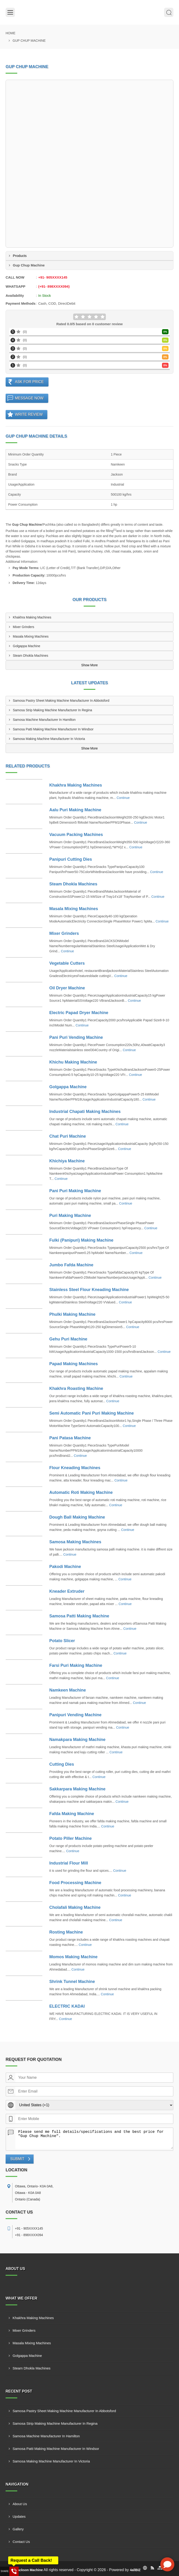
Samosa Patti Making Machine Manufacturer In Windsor (53, 729)
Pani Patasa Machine (70, 1438)
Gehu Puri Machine (68, 1339)
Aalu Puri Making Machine (75, 810)
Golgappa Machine (26, 646)
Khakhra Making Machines (32, 617)
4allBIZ (135, 2570)
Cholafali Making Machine (75, 1907)
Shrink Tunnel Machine (72, 1981)
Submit (17, 2159)
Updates (19, 2516)
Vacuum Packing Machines (76, 834)
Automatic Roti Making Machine (81, 1492)
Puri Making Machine (70, 1215)
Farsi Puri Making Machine (75, 1665)
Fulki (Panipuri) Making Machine (81, 1240)
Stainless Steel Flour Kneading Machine (89, 1289)
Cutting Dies (61, 1764)
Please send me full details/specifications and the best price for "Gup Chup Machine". (94, 2138)
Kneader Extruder (67, 1591)
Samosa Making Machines (75, 1542)
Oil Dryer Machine (67, 988)
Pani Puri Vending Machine (76, 1037)
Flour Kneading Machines (74, 1467)
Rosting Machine (66, 1932)
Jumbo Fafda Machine (71, 1265)
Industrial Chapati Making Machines (85, 1111)
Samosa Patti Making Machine (79, 1616)
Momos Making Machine (73, 1956)
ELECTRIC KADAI (67, 2006)
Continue (123, 798)
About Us (20, 2504)
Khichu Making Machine (73, 1062)
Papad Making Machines (73, 1363)
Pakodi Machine (65, 1566)
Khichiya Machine (67, 1161)
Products (20, 256)
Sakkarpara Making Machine (77, 1789)
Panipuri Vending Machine (75, 1715)
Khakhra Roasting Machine (76, 1388)
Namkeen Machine (67, 1690)
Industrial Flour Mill (68, 1863)
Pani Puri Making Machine (75, 1190)
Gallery (18, 2529)
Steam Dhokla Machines (30, 655)
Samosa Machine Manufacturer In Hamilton (44, 720)
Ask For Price (29, 382)
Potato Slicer (62, 1640)
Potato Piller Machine (70, 1838)
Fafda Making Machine (71, 1813)
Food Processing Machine (75, 1882)
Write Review (29, 414)
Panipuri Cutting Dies (70, 859)
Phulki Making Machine (72, 1314)
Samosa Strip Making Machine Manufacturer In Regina (52, 710)
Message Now (29, 398)
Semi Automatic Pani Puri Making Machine (91, 1413)
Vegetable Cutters (67, 963)
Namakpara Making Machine (77, 1739)
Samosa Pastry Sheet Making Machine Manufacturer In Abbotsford (61, 700)
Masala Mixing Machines (30, 636)
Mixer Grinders (23, 627)
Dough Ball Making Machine (77, 1517)
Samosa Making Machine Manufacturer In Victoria (49, 739)
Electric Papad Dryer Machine (78, 1012)
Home (10, 33)
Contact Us (21, 2542)
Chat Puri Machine (67, 1136)
